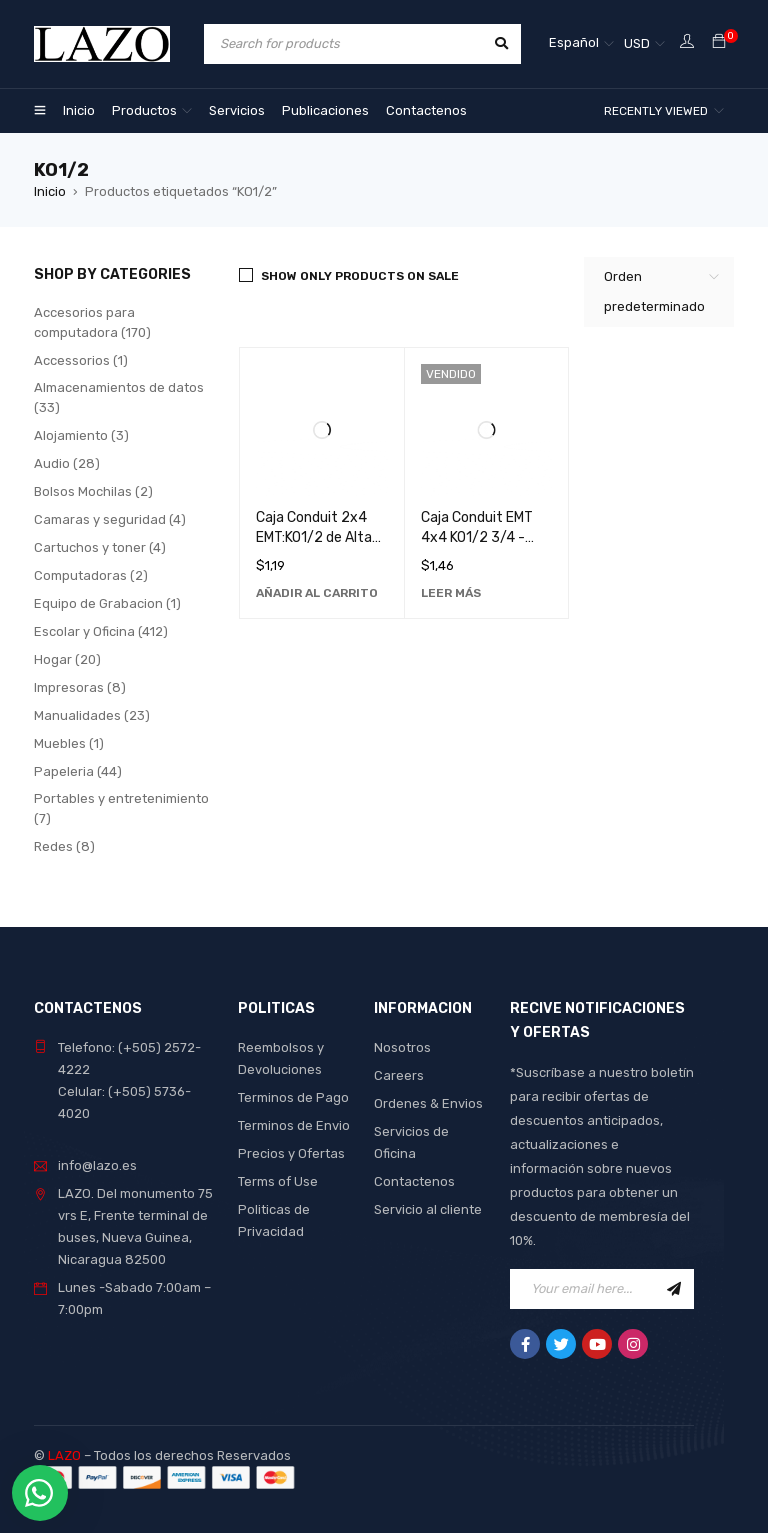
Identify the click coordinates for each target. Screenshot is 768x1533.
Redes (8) (64, 846)
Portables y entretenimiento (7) (121, 808)
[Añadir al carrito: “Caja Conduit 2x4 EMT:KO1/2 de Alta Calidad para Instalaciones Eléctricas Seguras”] (317, 593)
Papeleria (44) (78, 771)
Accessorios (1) (81, 360)
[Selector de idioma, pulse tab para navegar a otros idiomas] (581, 44)
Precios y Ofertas (291, 1153)
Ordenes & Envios (428, 1103)
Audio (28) (67, 463)
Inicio (50, 191)
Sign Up (674, 1289)
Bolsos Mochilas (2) (93, 491)
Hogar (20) (67, 659)
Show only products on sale (360, 276)
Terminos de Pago (293, 1097)
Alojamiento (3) (81, 435)
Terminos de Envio (294, 1125)
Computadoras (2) (91, 575)
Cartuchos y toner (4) (100, 547)
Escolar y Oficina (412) (101, 631)
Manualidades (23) (92, 715)
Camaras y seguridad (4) (110, 519)
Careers (399, 1075)
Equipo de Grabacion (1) (107, 603)
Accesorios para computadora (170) (92, 322)
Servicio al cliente (428, 1209)
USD (637, 43)
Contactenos (414, 1181)
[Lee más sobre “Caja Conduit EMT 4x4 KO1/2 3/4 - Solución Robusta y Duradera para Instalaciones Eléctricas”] (451, 593)
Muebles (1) (69, 743)
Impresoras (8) (80, 687)
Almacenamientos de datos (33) (119, 397)
